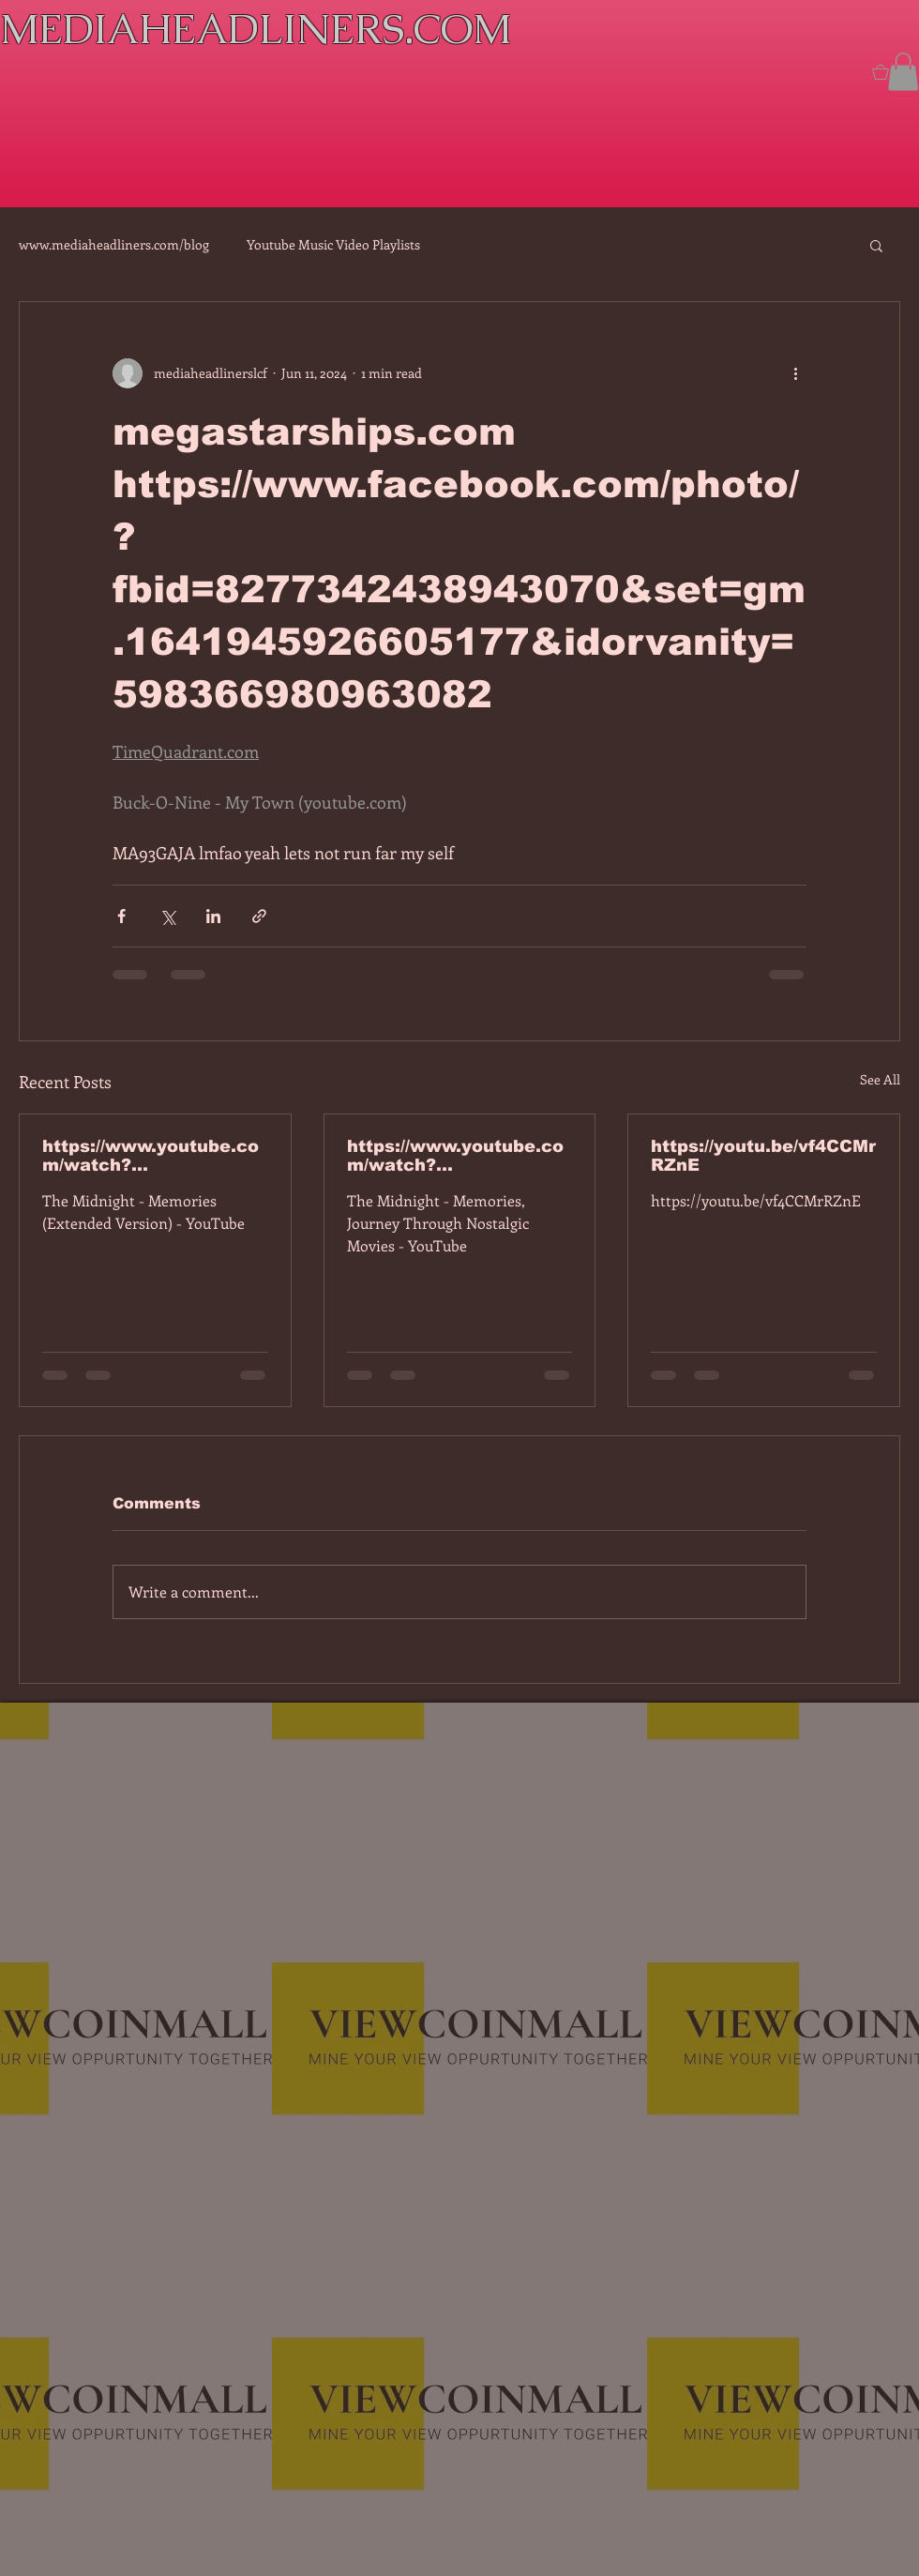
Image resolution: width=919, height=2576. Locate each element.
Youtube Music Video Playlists (333, 244)
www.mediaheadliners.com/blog (114, 244)
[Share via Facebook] (121, 916)
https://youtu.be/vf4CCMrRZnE (763, 1155)
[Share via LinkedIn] (213, 916)
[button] (903, 72)
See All (880, 1079)
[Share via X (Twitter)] (167, 916)
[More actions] (795, 373)
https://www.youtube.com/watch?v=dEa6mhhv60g (455, 1155)
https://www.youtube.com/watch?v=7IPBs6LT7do (150, 1155)
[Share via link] (259, 916)
